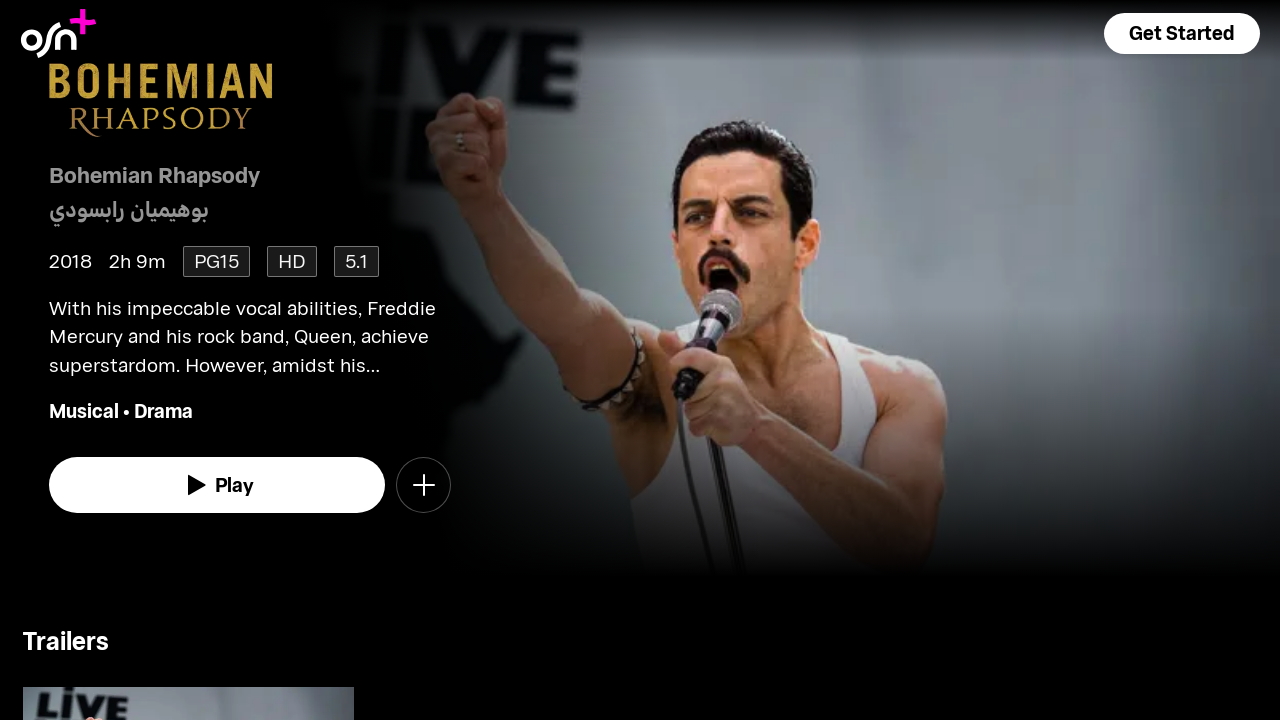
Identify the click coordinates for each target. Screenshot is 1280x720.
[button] (1182, 33)
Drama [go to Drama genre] (163, 410)
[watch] (217, 485)
